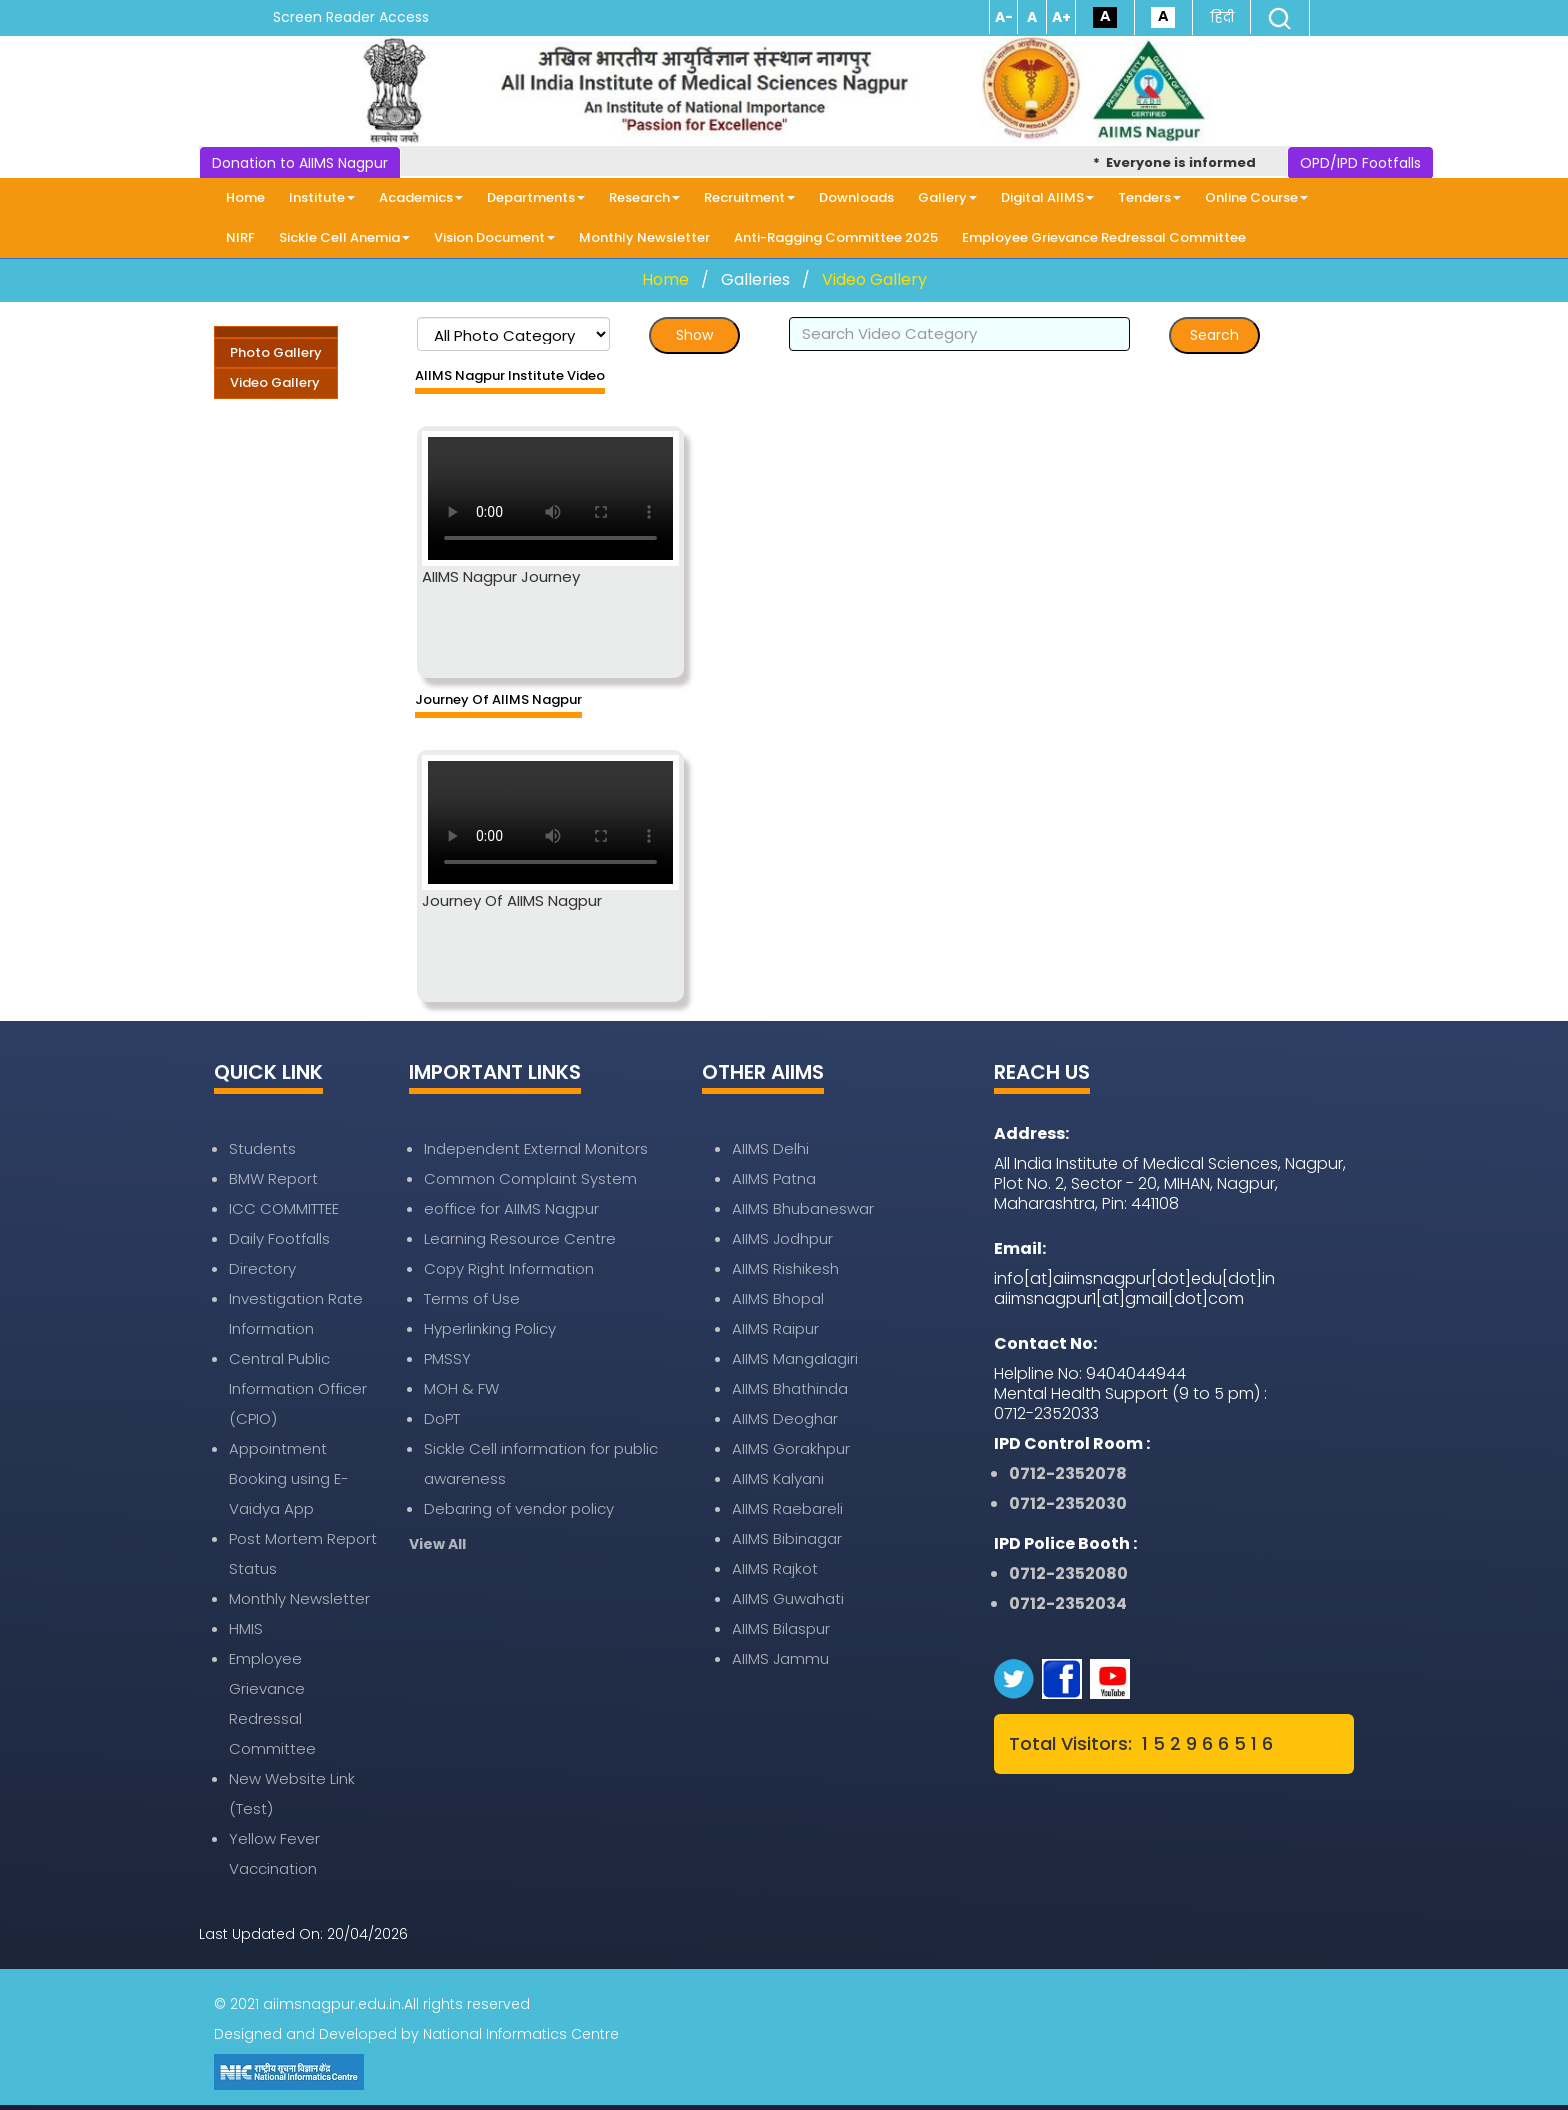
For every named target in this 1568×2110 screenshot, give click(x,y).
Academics (421, 197)
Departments (536, 197)
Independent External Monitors (536, 1148)
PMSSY (447, 1358)
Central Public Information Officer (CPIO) (298, 1388)
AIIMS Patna (774, 1178)
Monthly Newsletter (644, 237)
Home (245, 197)
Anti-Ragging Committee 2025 (836, 237)
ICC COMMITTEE (284, 1208)
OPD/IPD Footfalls (1360, 163)
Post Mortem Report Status (303, 1553)
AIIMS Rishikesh (785, 1268)
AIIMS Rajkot (775, 1568)
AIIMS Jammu (780, 1658)
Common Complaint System (530, 1178)
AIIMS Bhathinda (790, 1388)
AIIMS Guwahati (788, 1598)
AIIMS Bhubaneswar (803, 1208)
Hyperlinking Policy (490, 1328)
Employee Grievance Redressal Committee (1104, 237)
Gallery (947, 197)
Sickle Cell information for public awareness (541, 1463)
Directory (262, 1268)
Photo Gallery (276, 352)
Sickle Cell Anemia (344, 237)
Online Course (1256, 197)
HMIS (246, 1628)
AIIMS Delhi (770, 1148)
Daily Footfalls (279, 1238)
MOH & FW (461, 1388)
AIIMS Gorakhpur (791, 1448)
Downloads (856, 197)
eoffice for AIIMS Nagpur (511, 1208)
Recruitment (749, 197)
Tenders (1149, 197)
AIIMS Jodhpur (782, 1238)
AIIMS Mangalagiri (795, 1358)
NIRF (240, 237)
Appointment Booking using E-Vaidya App (289, 1478)
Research (644, 197)
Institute (322, 197)
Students (262, 1148)
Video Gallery (874, 279)
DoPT (442, 1418)
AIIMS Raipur (775, 1328)
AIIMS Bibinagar (787, 1538)
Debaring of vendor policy (519, 1508)
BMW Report (273, 1178)
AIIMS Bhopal (778, 1298)
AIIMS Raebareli (787, 1508)
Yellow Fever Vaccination (274, 1853)
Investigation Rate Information (296, 1313)
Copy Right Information (509, 1268)
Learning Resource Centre (520, 1238)
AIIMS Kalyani (778, 1478)
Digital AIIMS (1047, 197)
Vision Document (494, 237)
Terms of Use (472, 1298)
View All (437, 1544)
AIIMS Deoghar (785, 1418)
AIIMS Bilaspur (781, 1628)
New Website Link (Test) (292, 1793)
